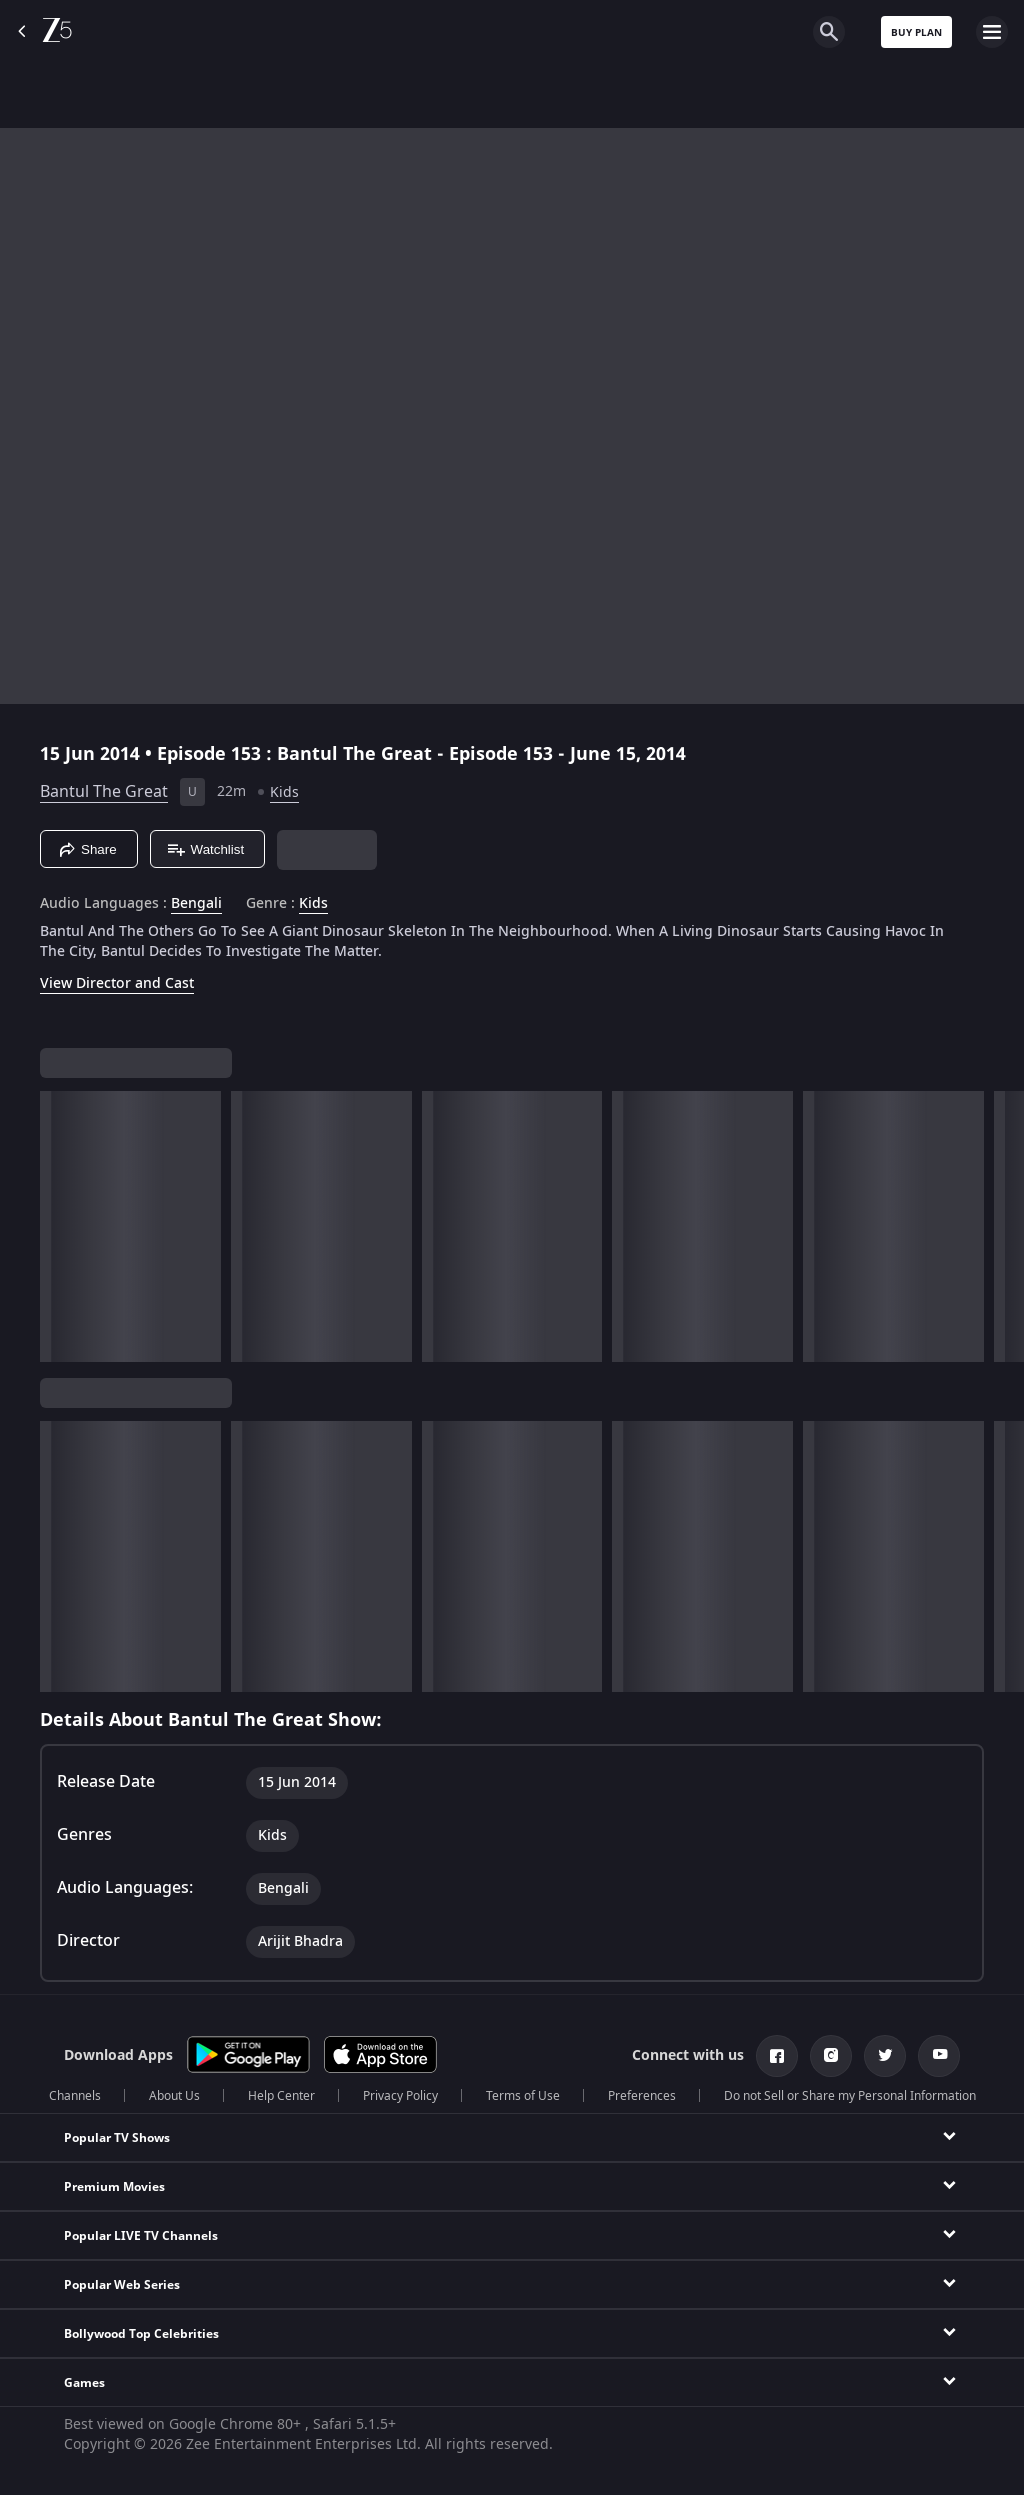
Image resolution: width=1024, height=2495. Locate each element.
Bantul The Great (104, 792)
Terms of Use (523, 2096)
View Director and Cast (117, 983)
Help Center (281, 2096)
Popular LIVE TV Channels (141, 2236)
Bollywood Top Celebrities (141, 2334)
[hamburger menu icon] (992, 32)
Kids (284, 792)
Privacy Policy (400, 2096)
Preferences (642, 2096)
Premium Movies (114, 2187)
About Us (174, 2096)
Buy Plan (916, 32)
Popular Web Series (122, 2285)
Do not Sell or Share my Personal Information (850, 2096)
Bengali (196, 904)
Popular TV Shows (117, 2138)
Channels (75, 2096)
